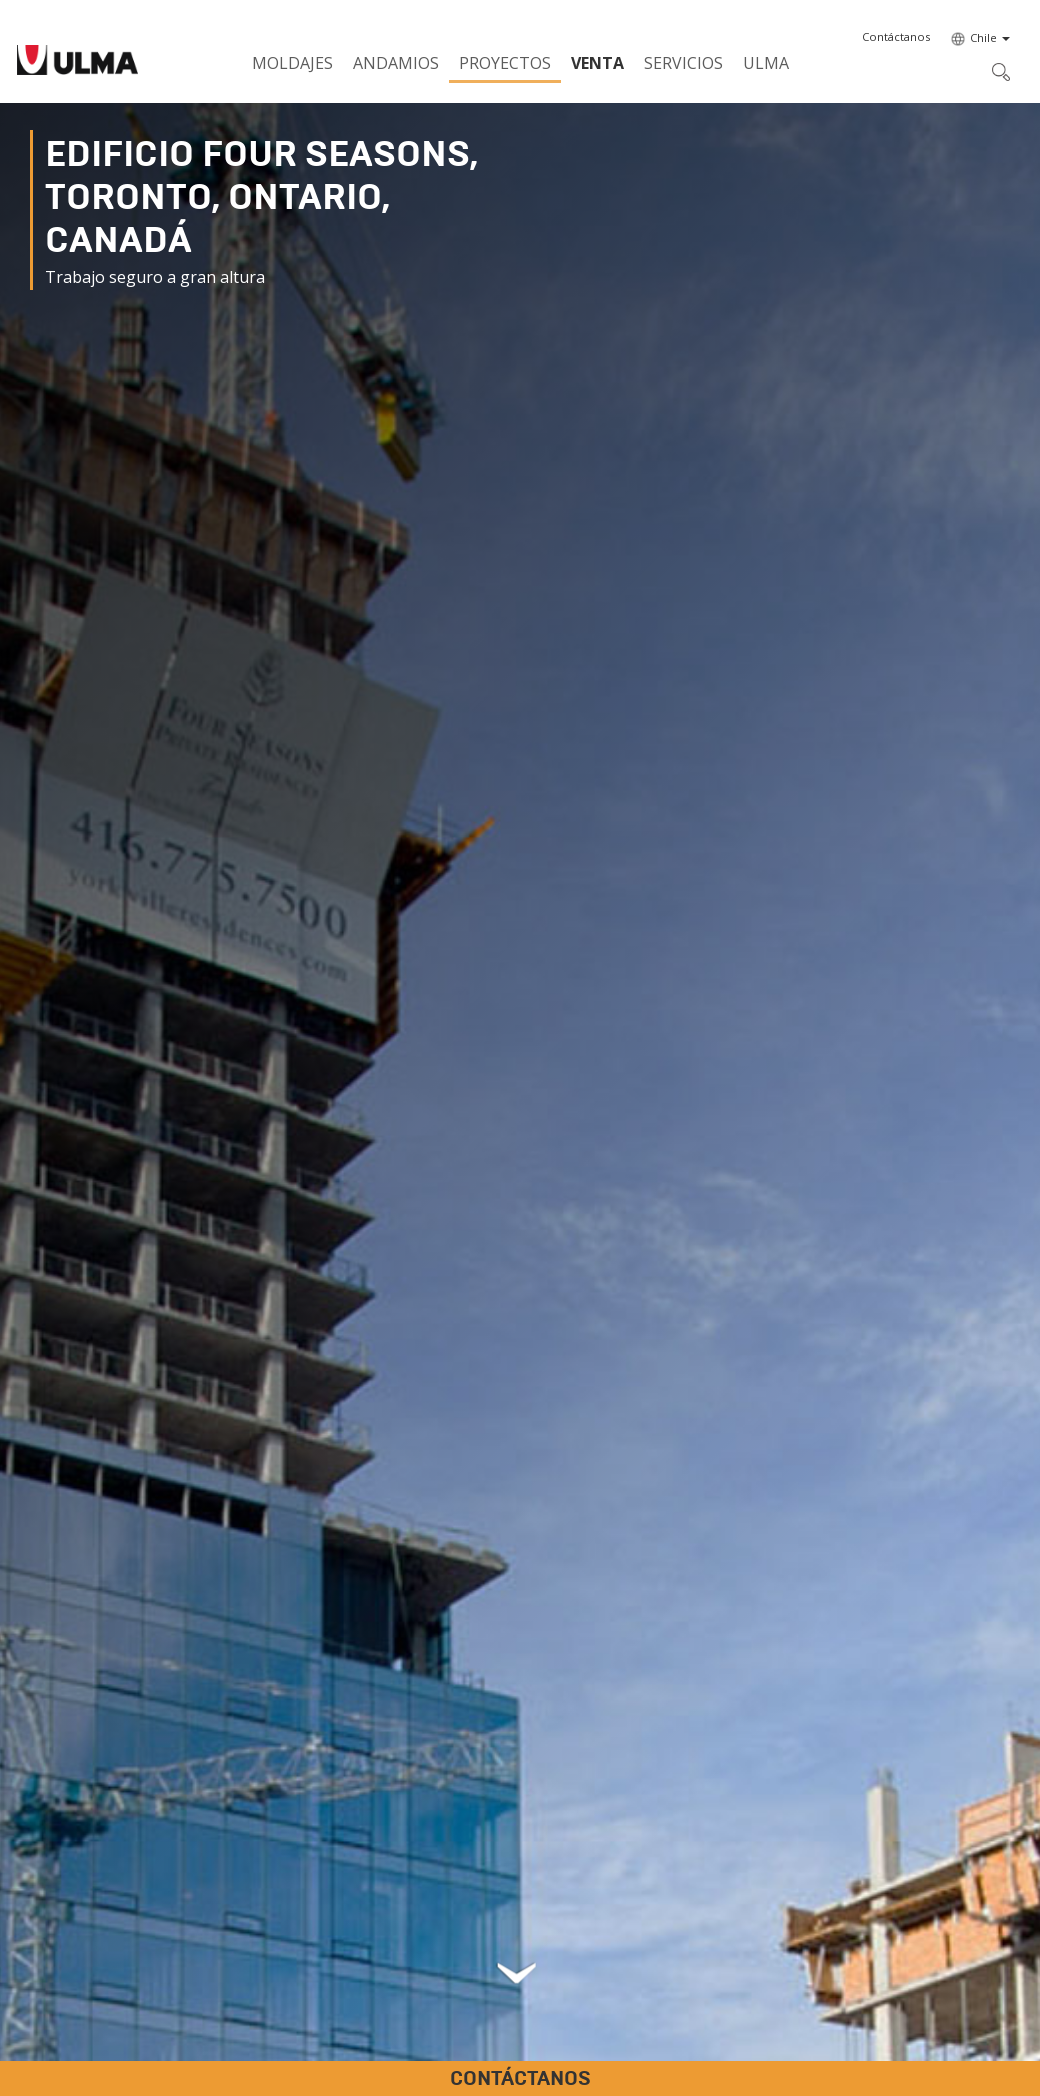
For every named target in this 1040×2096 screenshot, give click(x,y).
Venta (597, 63)
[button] (896, 37)
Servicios (683, 63)
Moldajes (292, 63)
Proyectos (505, 63)
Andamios (396, 63)
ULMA (766, 63)
